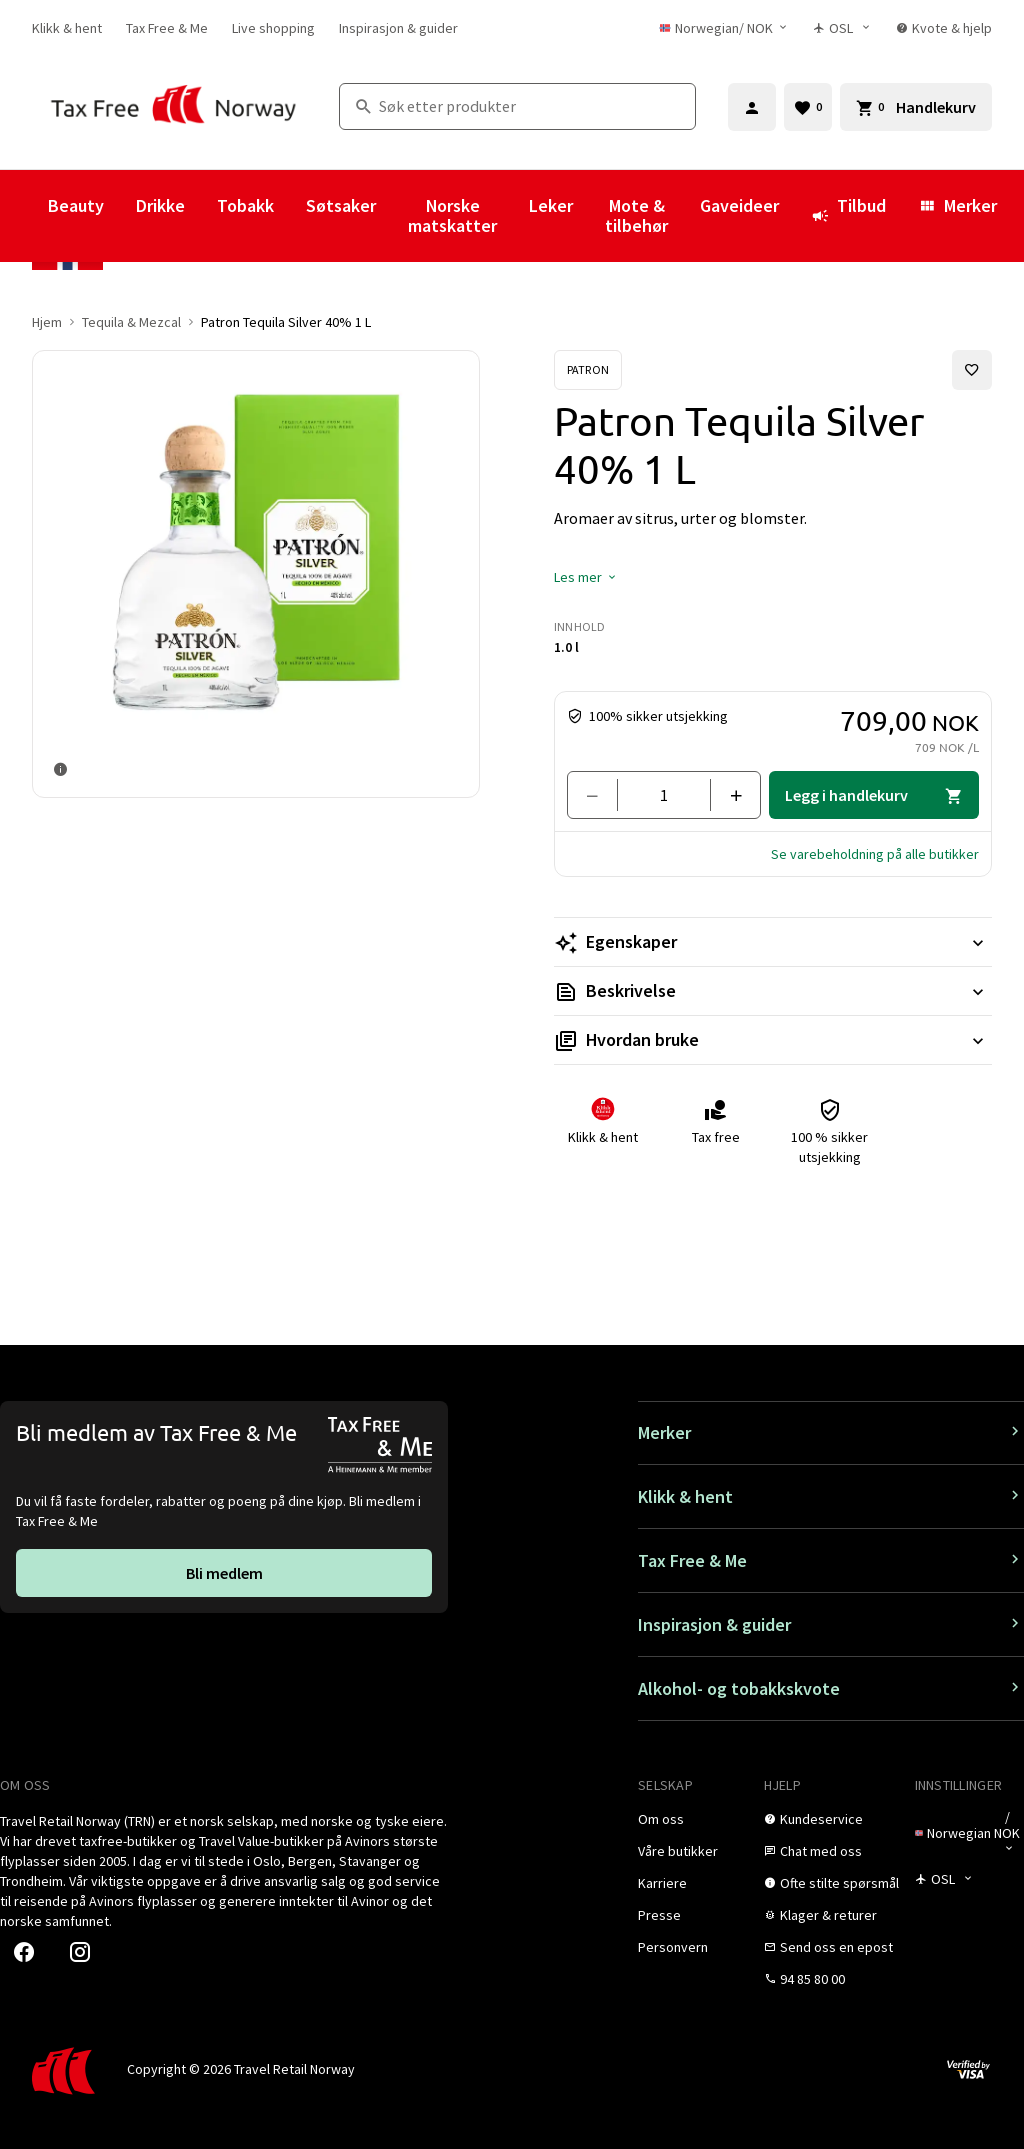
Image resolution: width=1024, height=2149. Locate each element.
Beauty (76, 205)
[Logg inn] (752, 107)
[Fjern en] (600, 795)
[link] (67, 28)
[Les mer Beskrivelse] (773, 991)
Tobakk (245, 205)
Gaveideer (739, 205)
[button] (586, 577)
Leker (551, 205)
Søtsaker (341, 205)
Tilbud (848, 215)
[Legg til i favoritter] (972, 370)
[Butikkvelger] (842, 28)
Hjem (47, 322)
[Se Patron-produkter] (588, 370)
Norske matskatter (452, 215)
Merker (957, 205)
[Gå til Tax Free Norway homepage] (173, 106)
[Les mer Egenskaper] (773, 942)
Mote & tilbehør (636, 215)
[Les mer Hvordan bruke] (773, 1040)
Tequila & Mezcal (131, 322)
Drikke (160, 205)
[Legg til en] (727, 795)
